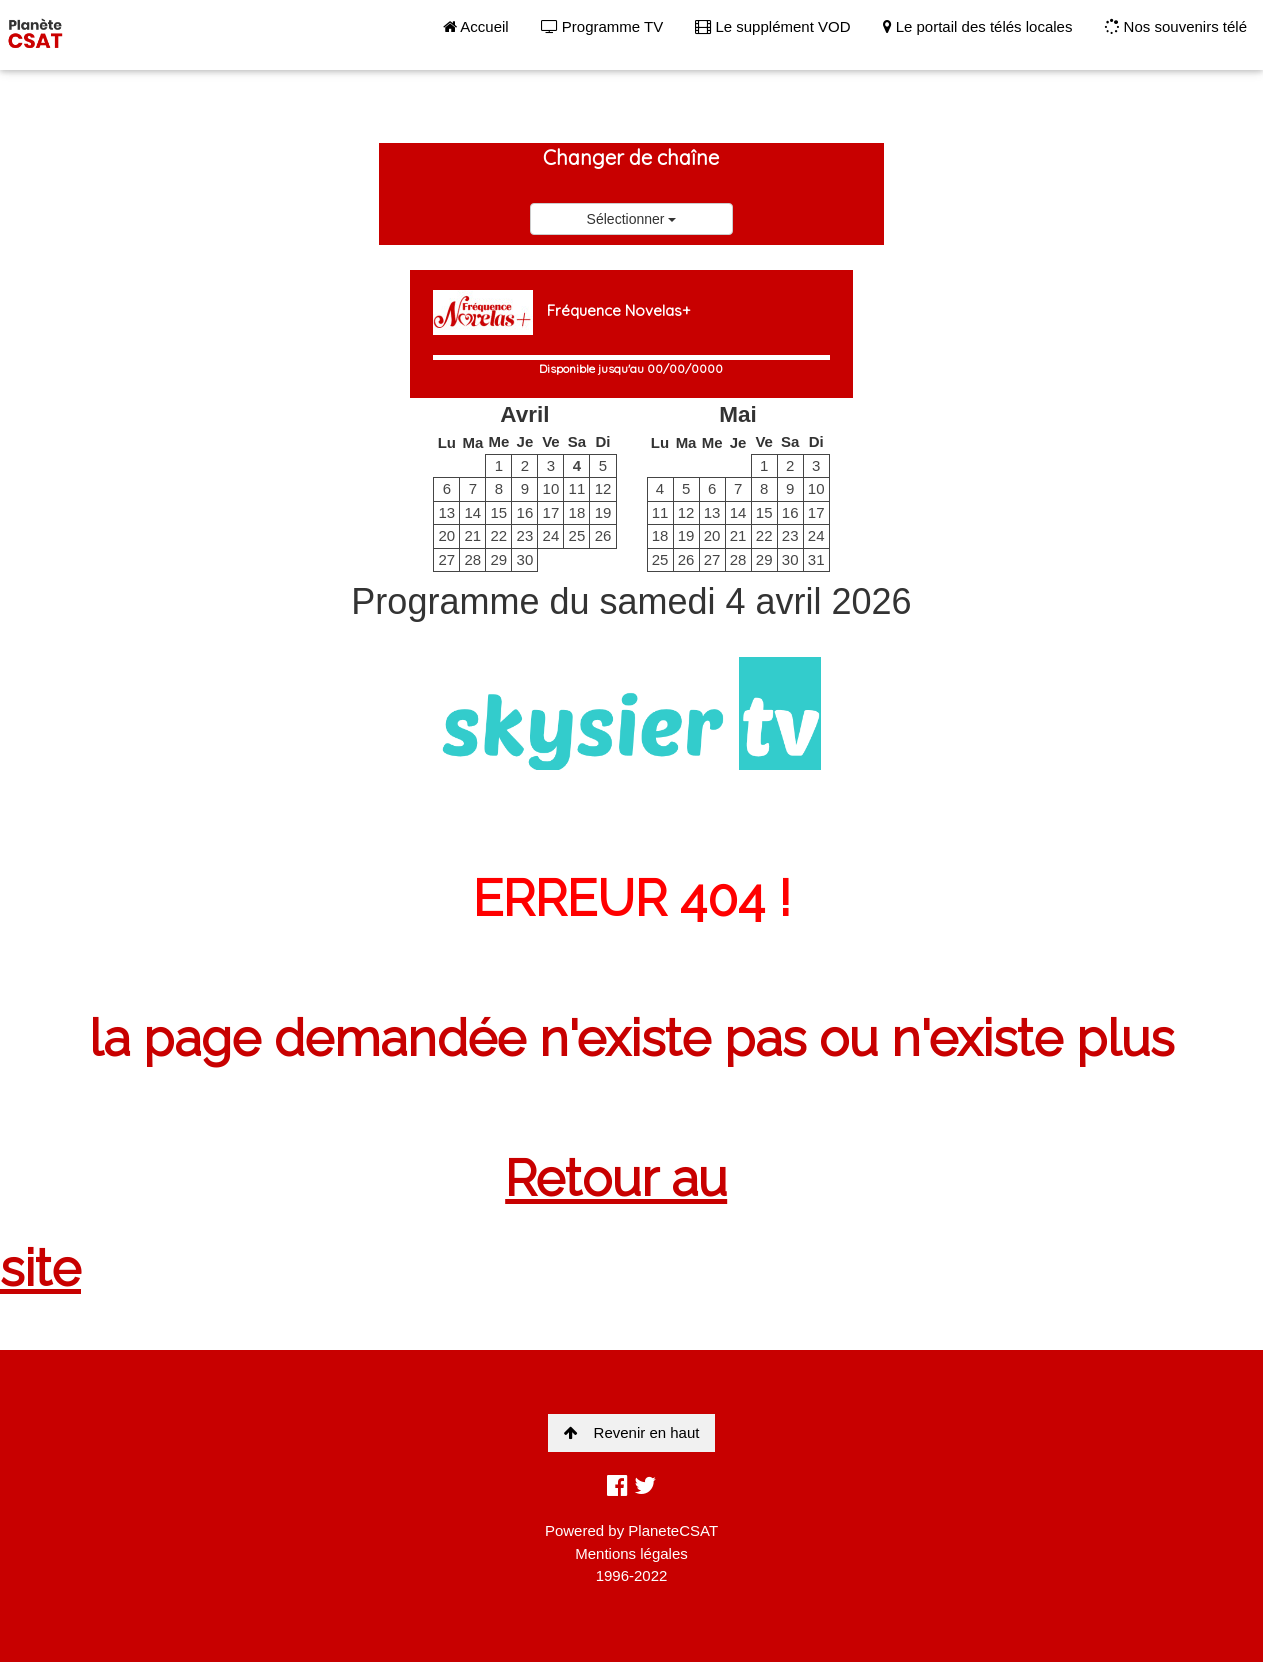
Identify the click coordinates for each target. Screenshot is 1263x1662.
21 (472, 535)
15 (499, 512)
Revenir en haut (632, 1432)
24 (551, 535)
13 (446, 512)
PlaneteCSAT (673, 1530)
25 (577, 535)
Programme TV (602, 26)
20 (446, 535)
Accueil (476, 26)
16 (525, 512)
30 (525, 559)
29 (499, 559)
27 (446, 559)
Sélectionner (632, 219)
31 (816, 559)
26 (603, 535)
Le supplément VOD (772, 26)
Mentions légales (631, 1553)
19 (603, 512)
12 (603, 488)
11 (577, 488)
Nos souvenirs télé (1175, 26)
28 (472, 559)
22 (499, 535)
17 (551, 512)
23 (525, 535)
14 (472, 512)
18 (577, 512)
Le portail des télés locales (978, 26)
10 (551, 488)
